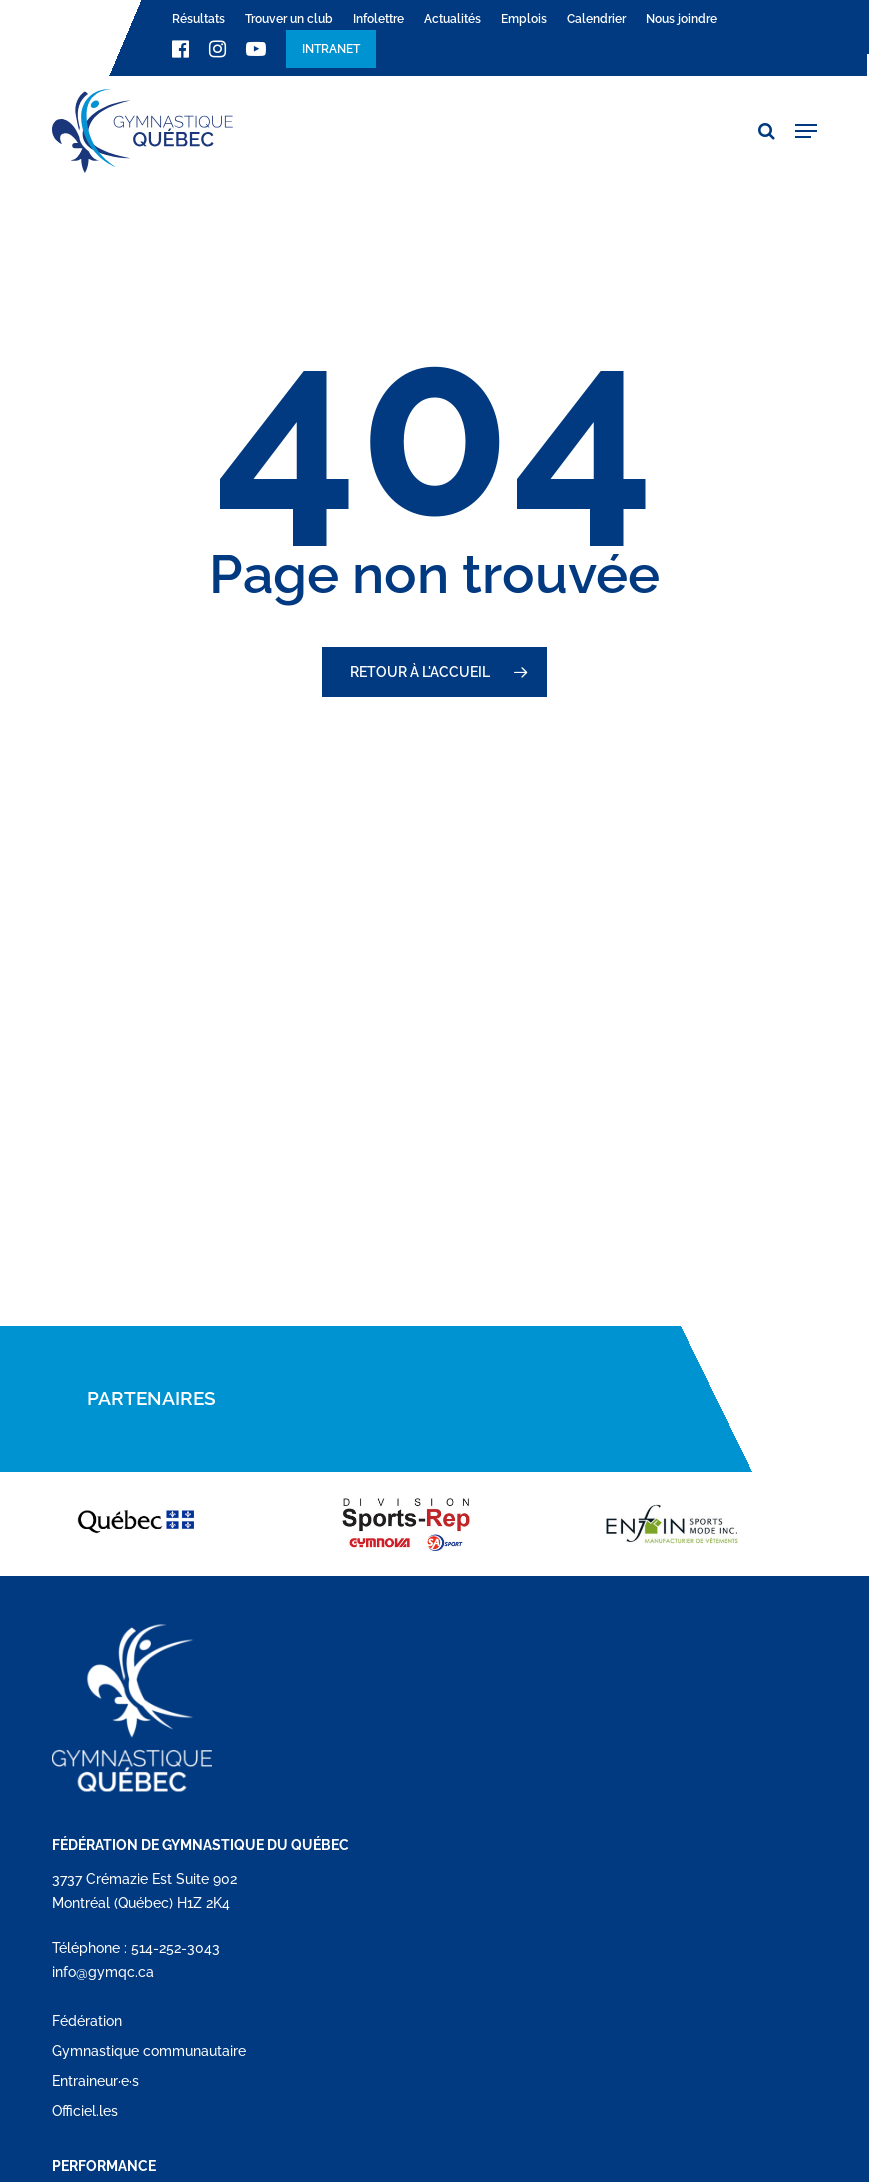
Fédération (87, 2021)
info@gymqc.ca (103, 1972)
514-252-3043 (175, 1948)
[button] (806, 131)
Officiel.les (85, 2111)
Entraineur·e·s (95, 2081)
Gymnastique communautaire (149, 2051)
